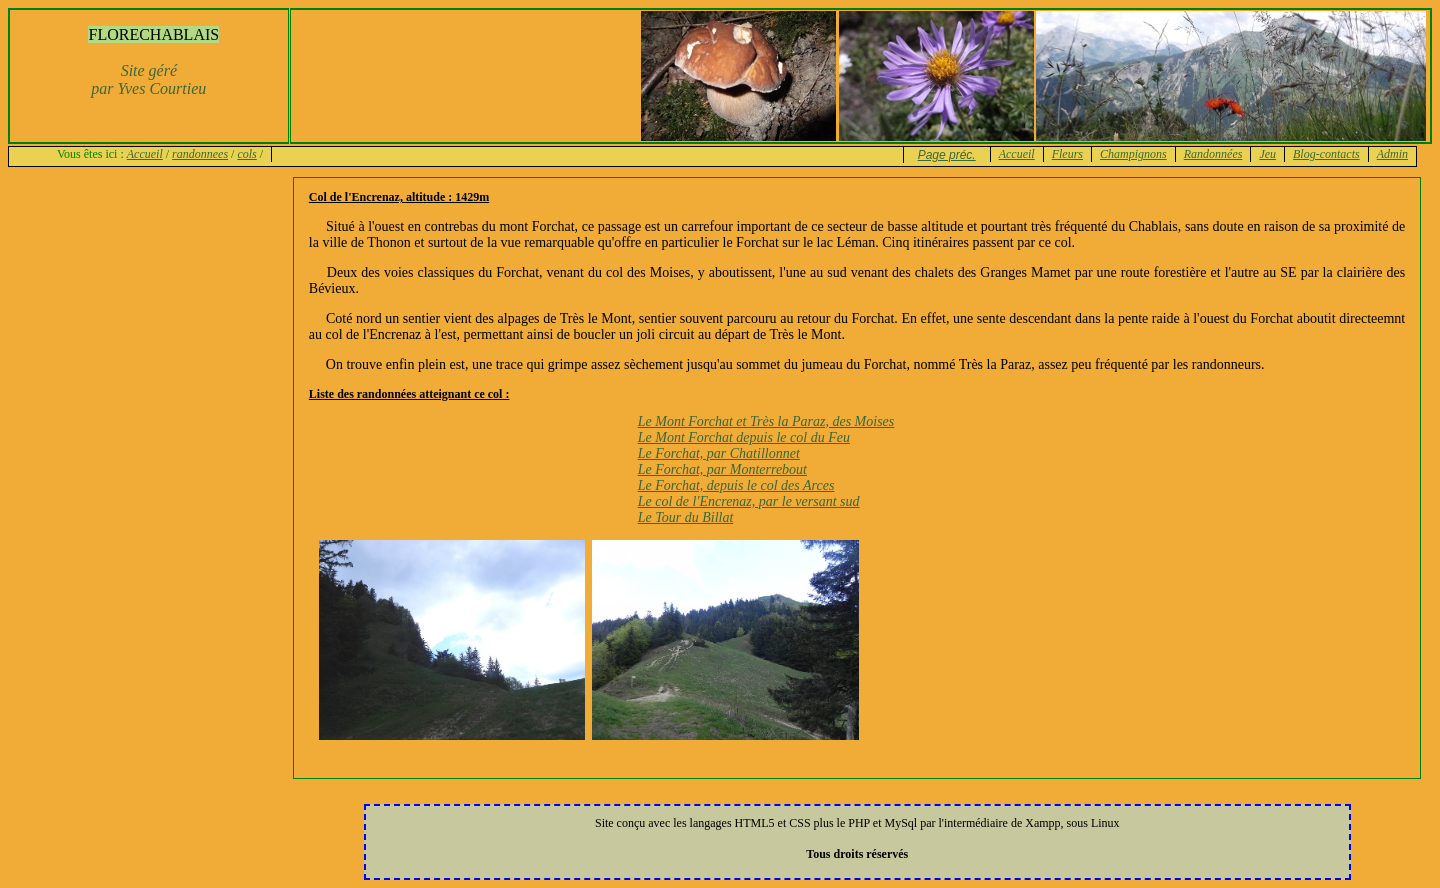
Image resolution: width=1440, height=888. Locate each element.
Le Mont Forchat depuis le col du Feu (744, 437)
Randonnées (1213, 154)
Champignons (1133, 154)
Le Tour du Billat (686, 517)
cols (246, 154)
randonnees (200, 154)
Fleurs (1067, 154)
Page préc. (947, 155)
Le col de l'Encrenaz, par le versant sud (749, 501)
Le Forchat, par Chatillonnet (719, 453)
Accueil (145, 154)
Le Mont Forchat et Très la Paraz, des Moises (766, 421)
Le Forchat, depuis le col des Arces (736, 485)
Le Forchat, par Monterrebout (722, 469)
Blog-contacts (1326, 154)
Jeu (1267, 154)
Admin (1392, 154)
